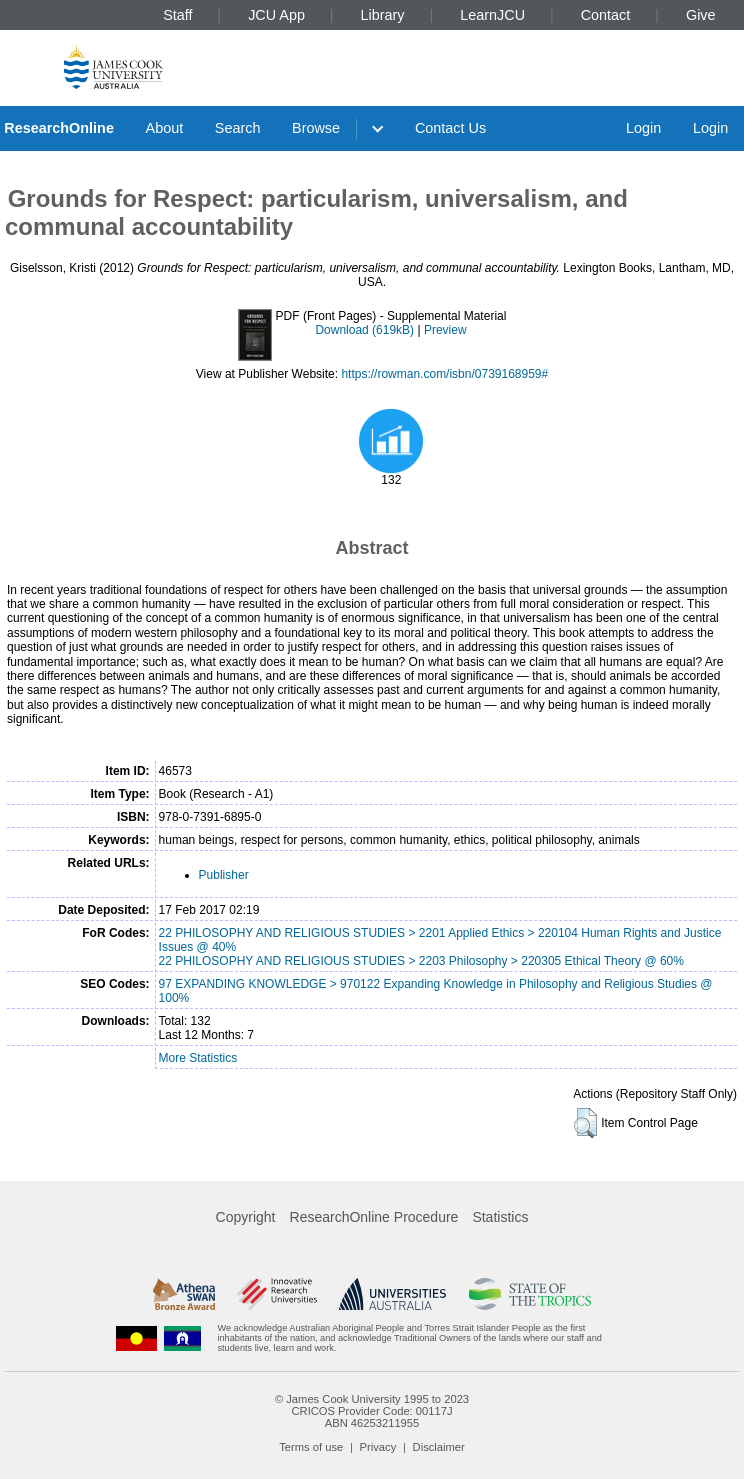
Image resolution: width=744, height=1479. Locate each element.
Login (643, 128)
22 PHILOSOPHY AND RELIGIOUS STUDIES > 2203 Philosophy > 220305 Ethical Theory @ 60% (421, 961)
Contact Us (450, 128)
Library (383, 15)
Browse (316, 128)
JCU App (276, 15)
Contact (606, 15)
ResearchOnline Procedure (374, 1217)
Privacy (378, 1447)
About (165, 128)
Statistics (500, 1217)
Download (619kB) (364, 330)
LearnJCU (492, 15)
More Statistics (198, 1058)
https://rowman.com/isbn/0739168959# (444, 374)
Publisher (224, 875)
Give (701, 15)
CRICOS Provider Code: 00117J (371, 1411)
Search (238, 128)
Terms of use (311, 1447)
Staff (177, 15)
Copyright (246, 1217)
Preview (445, 330)
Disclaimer (439, 1447)
